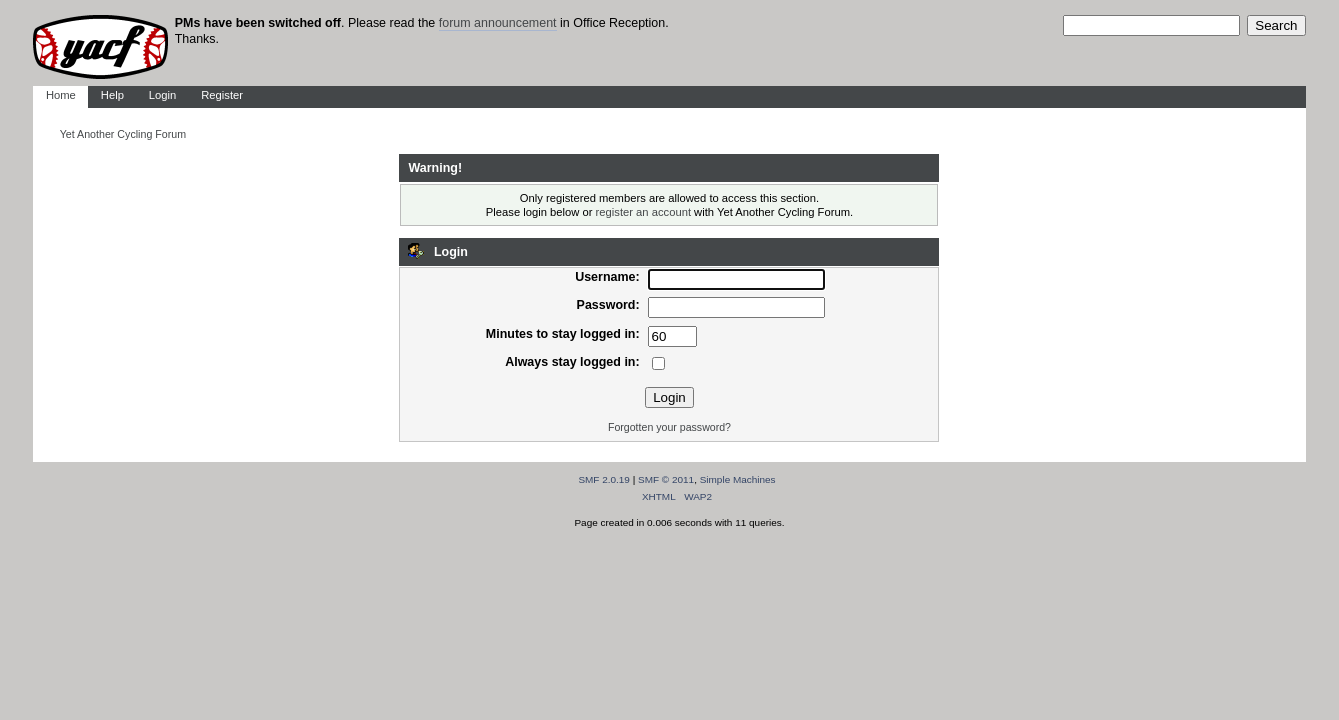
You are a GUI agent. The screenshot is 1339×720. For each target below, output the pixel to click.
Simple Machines (738, 479)
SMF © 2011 (666, 479)
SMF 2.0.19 (604, 479)
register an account (643, 212)
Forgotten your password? (669, 427)
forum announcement (498, 23)
